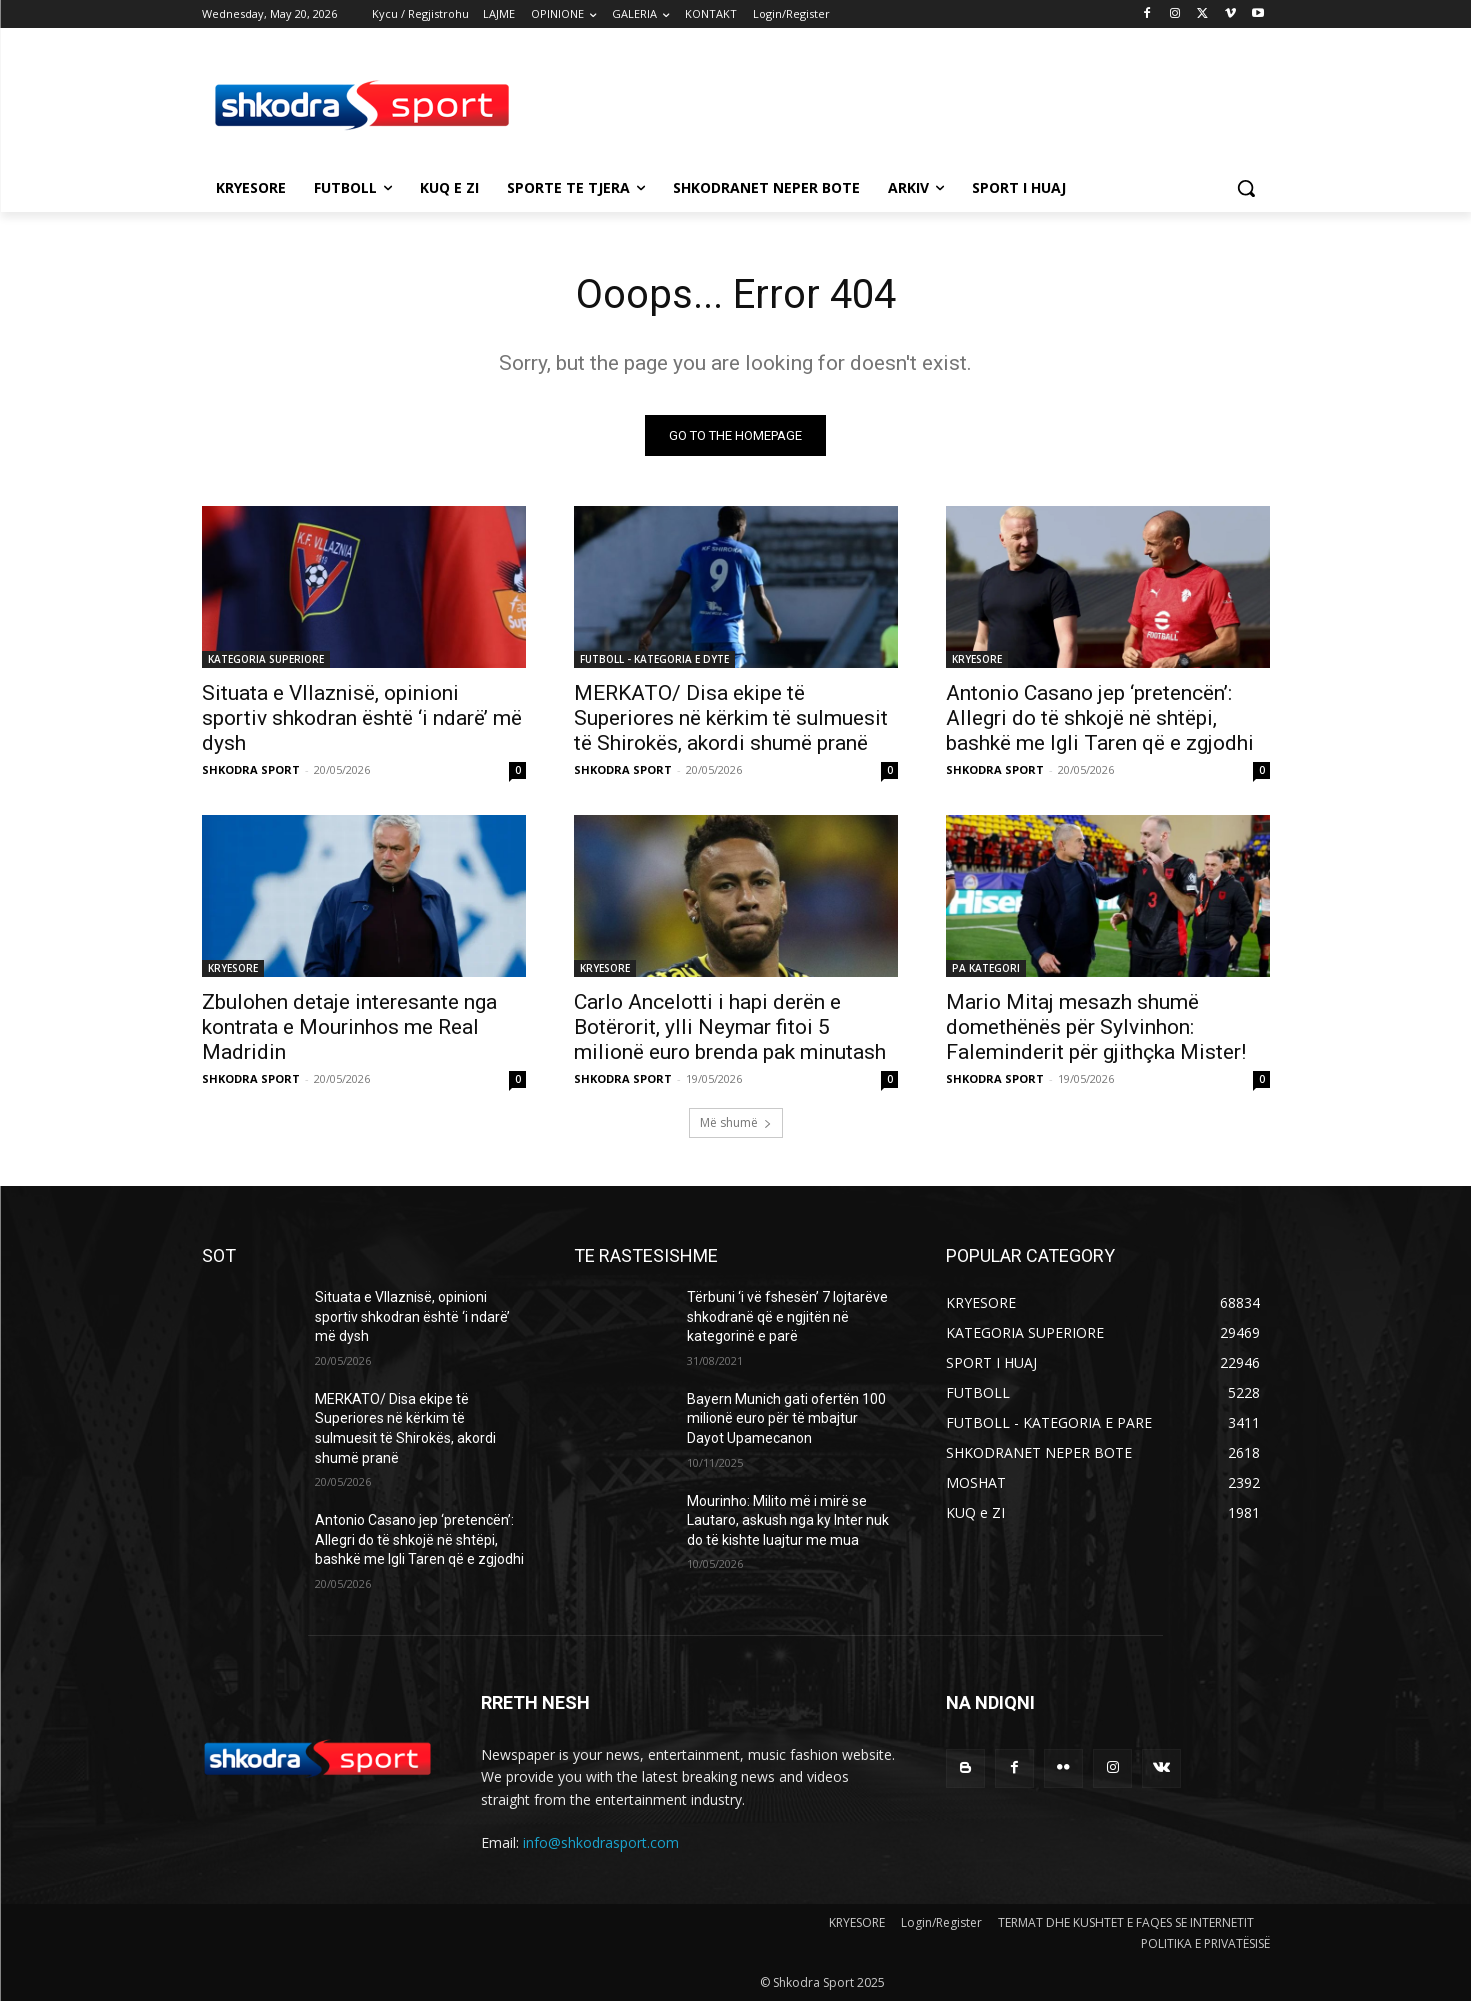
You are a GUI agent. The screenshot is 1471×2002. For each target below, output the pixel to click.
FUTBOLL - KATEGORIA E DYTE (654, 659)
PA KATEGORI (986, 968)
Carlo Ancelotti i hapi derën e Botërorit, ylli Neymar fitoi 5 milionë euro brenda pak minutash (730, 1027)
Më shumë (736, 1122)
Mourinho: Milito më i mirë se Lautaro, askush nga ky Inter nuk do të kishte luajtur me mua (788, 1520)
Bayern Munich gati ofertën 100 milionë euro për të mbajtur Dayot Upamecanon (786, 1418)
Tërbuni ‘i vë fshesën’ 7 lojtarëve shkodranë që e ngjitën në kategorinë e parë (787, 1316)
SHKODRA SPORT (251, 769)
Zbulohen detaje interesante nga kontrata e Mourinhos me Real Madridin (349, 1027)
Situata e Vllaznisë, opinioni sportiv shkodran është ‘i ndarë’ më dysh (362, 718)
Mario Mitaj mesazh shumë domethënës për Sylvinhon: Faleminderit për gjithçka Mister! (1096, 1027)
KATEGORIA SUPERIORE (266, 659)
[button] (1246, 188)
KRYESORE (977, 659)
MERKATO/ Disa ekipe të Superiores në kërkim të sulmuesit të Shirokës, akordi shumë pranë (731, 718)
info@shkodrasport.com (601, 1842)
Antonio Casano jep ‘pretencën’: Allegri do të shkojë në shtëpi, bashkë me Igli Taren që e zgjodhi (1100, 718)
